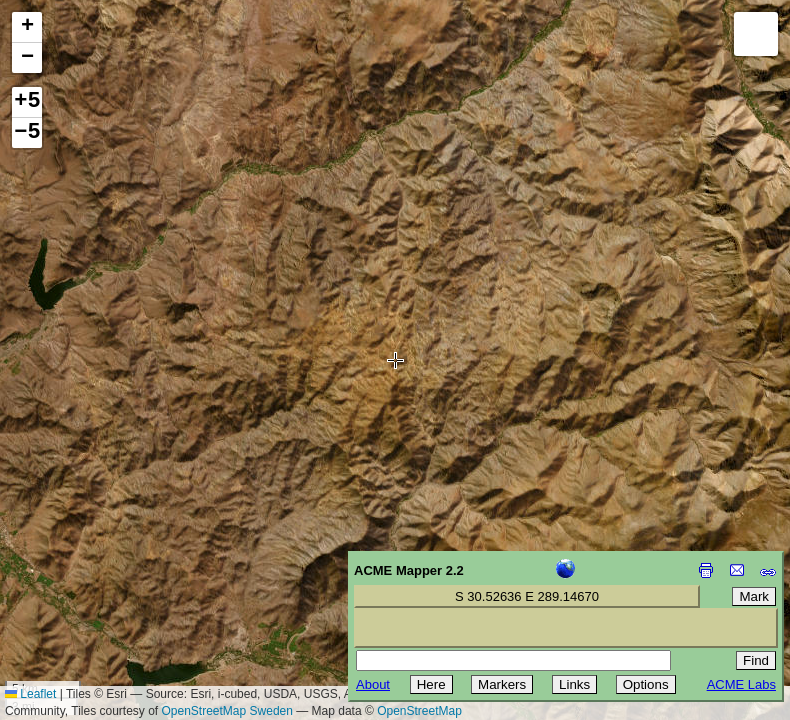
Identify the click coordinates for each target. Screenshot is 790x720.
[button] (27, 27)
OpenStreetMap (419, 711)
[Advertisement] (106, 578)
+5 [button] (27, 102)
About (373, 684)
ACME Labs (741, 684)
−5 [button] (27, 133)
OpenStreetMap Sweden (227, 711)
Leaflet (30, 694)
